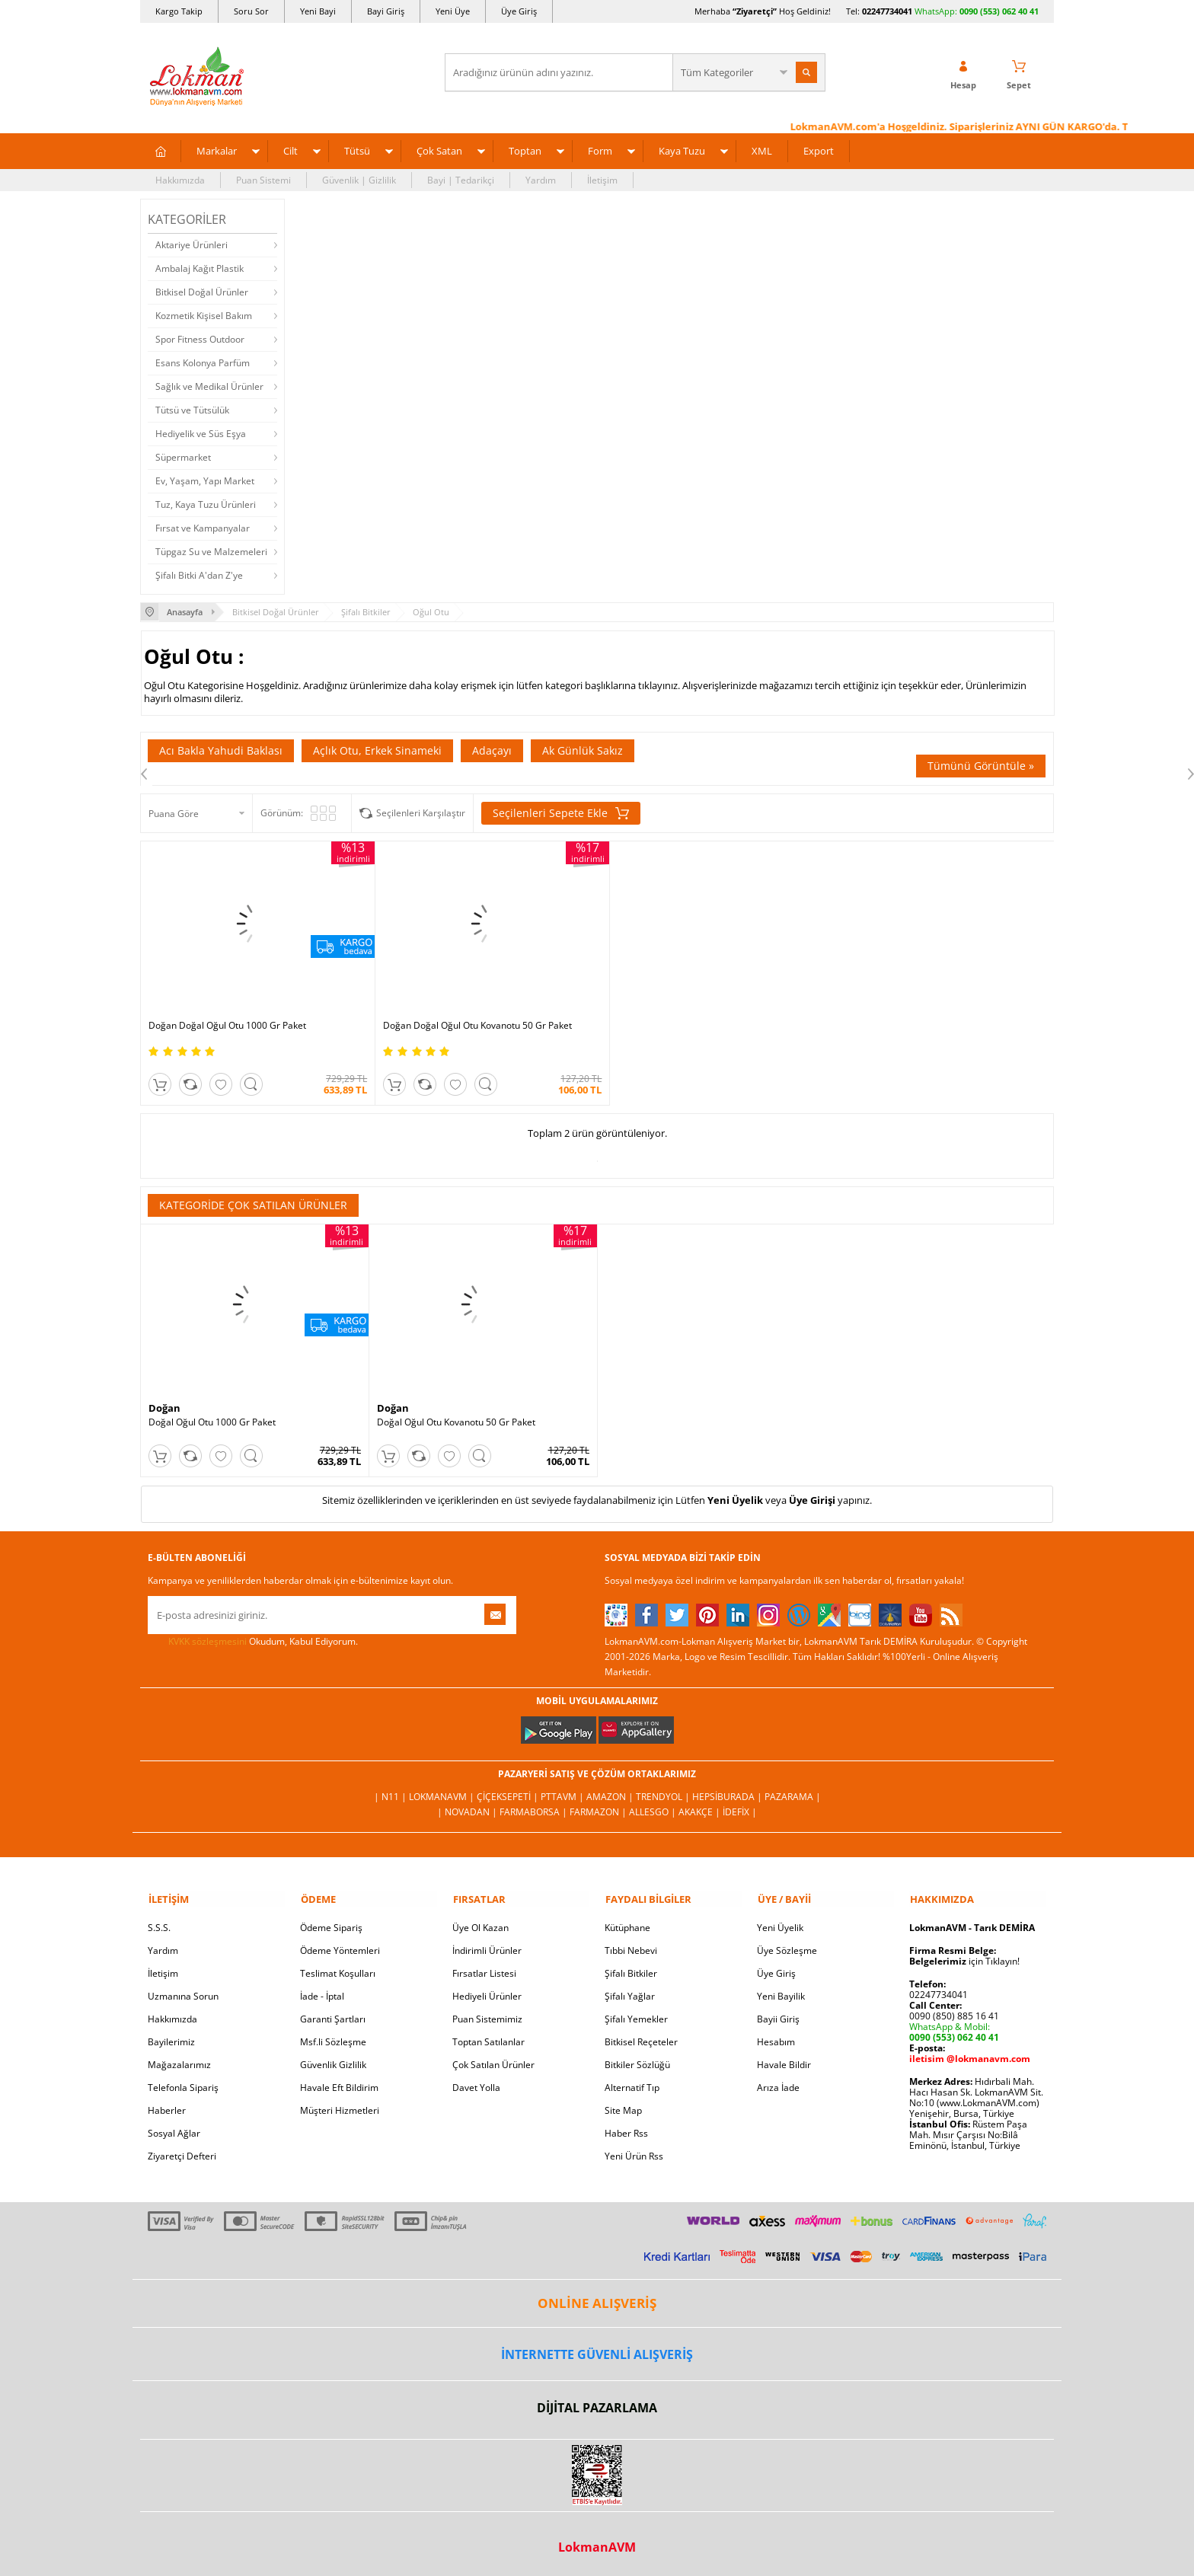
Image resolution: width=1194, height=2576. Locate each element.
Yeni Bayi (318, 11)
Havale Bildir (784, 2059)
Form (600, 151)
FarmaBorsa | (535, 1806)
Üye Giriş (519, 11)
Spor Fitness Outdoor (199, 339)
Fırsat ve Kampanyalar (202, 528)
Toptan (525, 151)
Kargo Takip (179, 11)
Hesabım (776, 2036)
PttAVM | (563, 1791)
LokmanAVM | (443, 1791)
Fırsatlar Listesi (484, 1968)
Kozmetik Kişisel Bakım (203, 315)
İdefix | (740, 1806)
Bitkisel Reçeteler (641, 2036)
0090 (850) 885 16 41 (954, 2010)
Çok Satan (439, 151)
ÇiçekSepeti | (509, 1791)
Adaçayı (492, 750)
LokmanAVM (597, 2541)
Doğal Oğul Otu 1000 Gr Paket (212, 1417)
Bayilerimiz (171, 2036)
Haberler (167, 2105)
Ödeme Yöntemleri (340, 1945)
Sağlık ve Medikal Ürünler (209, 386)
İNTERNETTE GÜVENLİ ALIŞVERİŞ (597, 2349)
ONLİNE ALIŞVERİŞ (597, 2297)
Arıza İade (778, 2082)
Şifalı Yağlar (630, 1990)
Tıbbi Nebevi (631, 1945)
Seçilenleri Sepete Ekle (561, 813)
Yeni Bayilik (781, 1990)
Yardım (540, 180)
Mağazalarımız (179, 2059)
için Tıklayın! (964, 1955)
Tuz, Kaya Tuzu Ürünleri (205, 504)
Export (818, 151)
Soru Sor (251, 11)
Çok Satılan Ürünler (493, 2059)
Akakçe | (700, 1806)
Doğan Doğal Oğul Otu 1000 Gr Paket (227, 1021)
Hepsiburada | (728, 1791)
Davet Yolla (476, 2082)
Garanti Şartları (333, 2013)
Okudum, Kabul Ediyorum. (253, 1637)
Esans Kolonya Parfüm (202, 362)
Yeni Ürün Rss (634, 2150)
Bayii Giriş (778, 2013)
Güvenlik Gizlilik (333, 2059)
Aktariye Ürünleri (191, 244)
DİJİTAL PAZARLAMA (597, 2402)
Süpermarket (183, 457)
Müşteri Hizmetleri (339, 2105)
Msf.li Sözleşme (333, 2036)
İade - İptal (322, 1990)
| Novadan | (468, 1806)
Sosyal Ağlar (174, 2127)
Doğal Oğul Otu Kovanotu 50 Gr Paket (456, 1417)
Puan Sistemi (263, 180)
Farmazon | (599, 1806)
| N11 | (391, 1791)
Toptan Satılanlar (488, 2036)
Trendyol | (664, 1791)
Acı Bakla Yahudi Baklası (221, 750)
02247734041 (887, 11)
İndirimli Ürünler (487, 1945)
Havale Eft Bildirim (339, 2082)
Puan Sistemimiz (487, 2013)
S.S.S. (159, 1922)
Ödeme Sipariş (331, 1922)
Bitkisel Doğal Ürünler (201, 292)
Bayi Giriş (385, 11)
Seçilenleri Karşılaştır (420, 812)
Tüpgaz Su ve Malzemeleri (211, 551)
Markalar (216, 151)
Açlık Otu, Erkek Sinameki (377, 750)
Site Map (623, 2105)
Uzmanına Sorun (183, 1990)
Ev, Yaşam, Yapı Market (204, 480)
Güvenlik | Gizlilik (359, 180)
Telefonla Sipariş (183, 2082)
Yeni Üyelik (735, 1495)
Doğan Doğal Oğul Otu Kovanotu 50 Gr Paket (471, 1021)
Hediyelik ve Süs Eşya (200, 433)
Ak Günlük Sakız (582, 750)
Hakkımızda (180, 180)
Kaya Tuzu (682, 151)
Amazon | (611, 1791)
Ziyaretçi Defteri (182, 2150)
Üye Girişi (812, 1495)
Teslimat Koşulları (337, 1968)
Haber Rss (626, 2127)
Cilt (290, 151)
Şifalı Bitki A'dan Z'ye (199, 575)
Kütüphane (627, 1922)
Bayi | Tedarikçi (460, 180)
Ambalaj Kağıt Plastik (199, 268)
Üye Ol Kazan (480, 1922)
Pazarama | (793, 1791)
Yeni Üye (453, 11)
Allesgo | (653, 1806)
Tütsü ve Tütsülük (192, 410)
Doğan (164, 1403)
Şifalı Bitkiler (631, 1968)
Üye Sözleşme (787, 1945)
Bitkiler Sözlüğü (637, 2059)
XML (762, 151)
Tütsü (357, 151)
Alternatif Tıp (632, 2082)
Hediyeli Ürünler (487, 1990)
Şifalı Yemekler (636, 2013)
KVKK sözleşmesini (207, 1636)
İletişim (602, 180)
